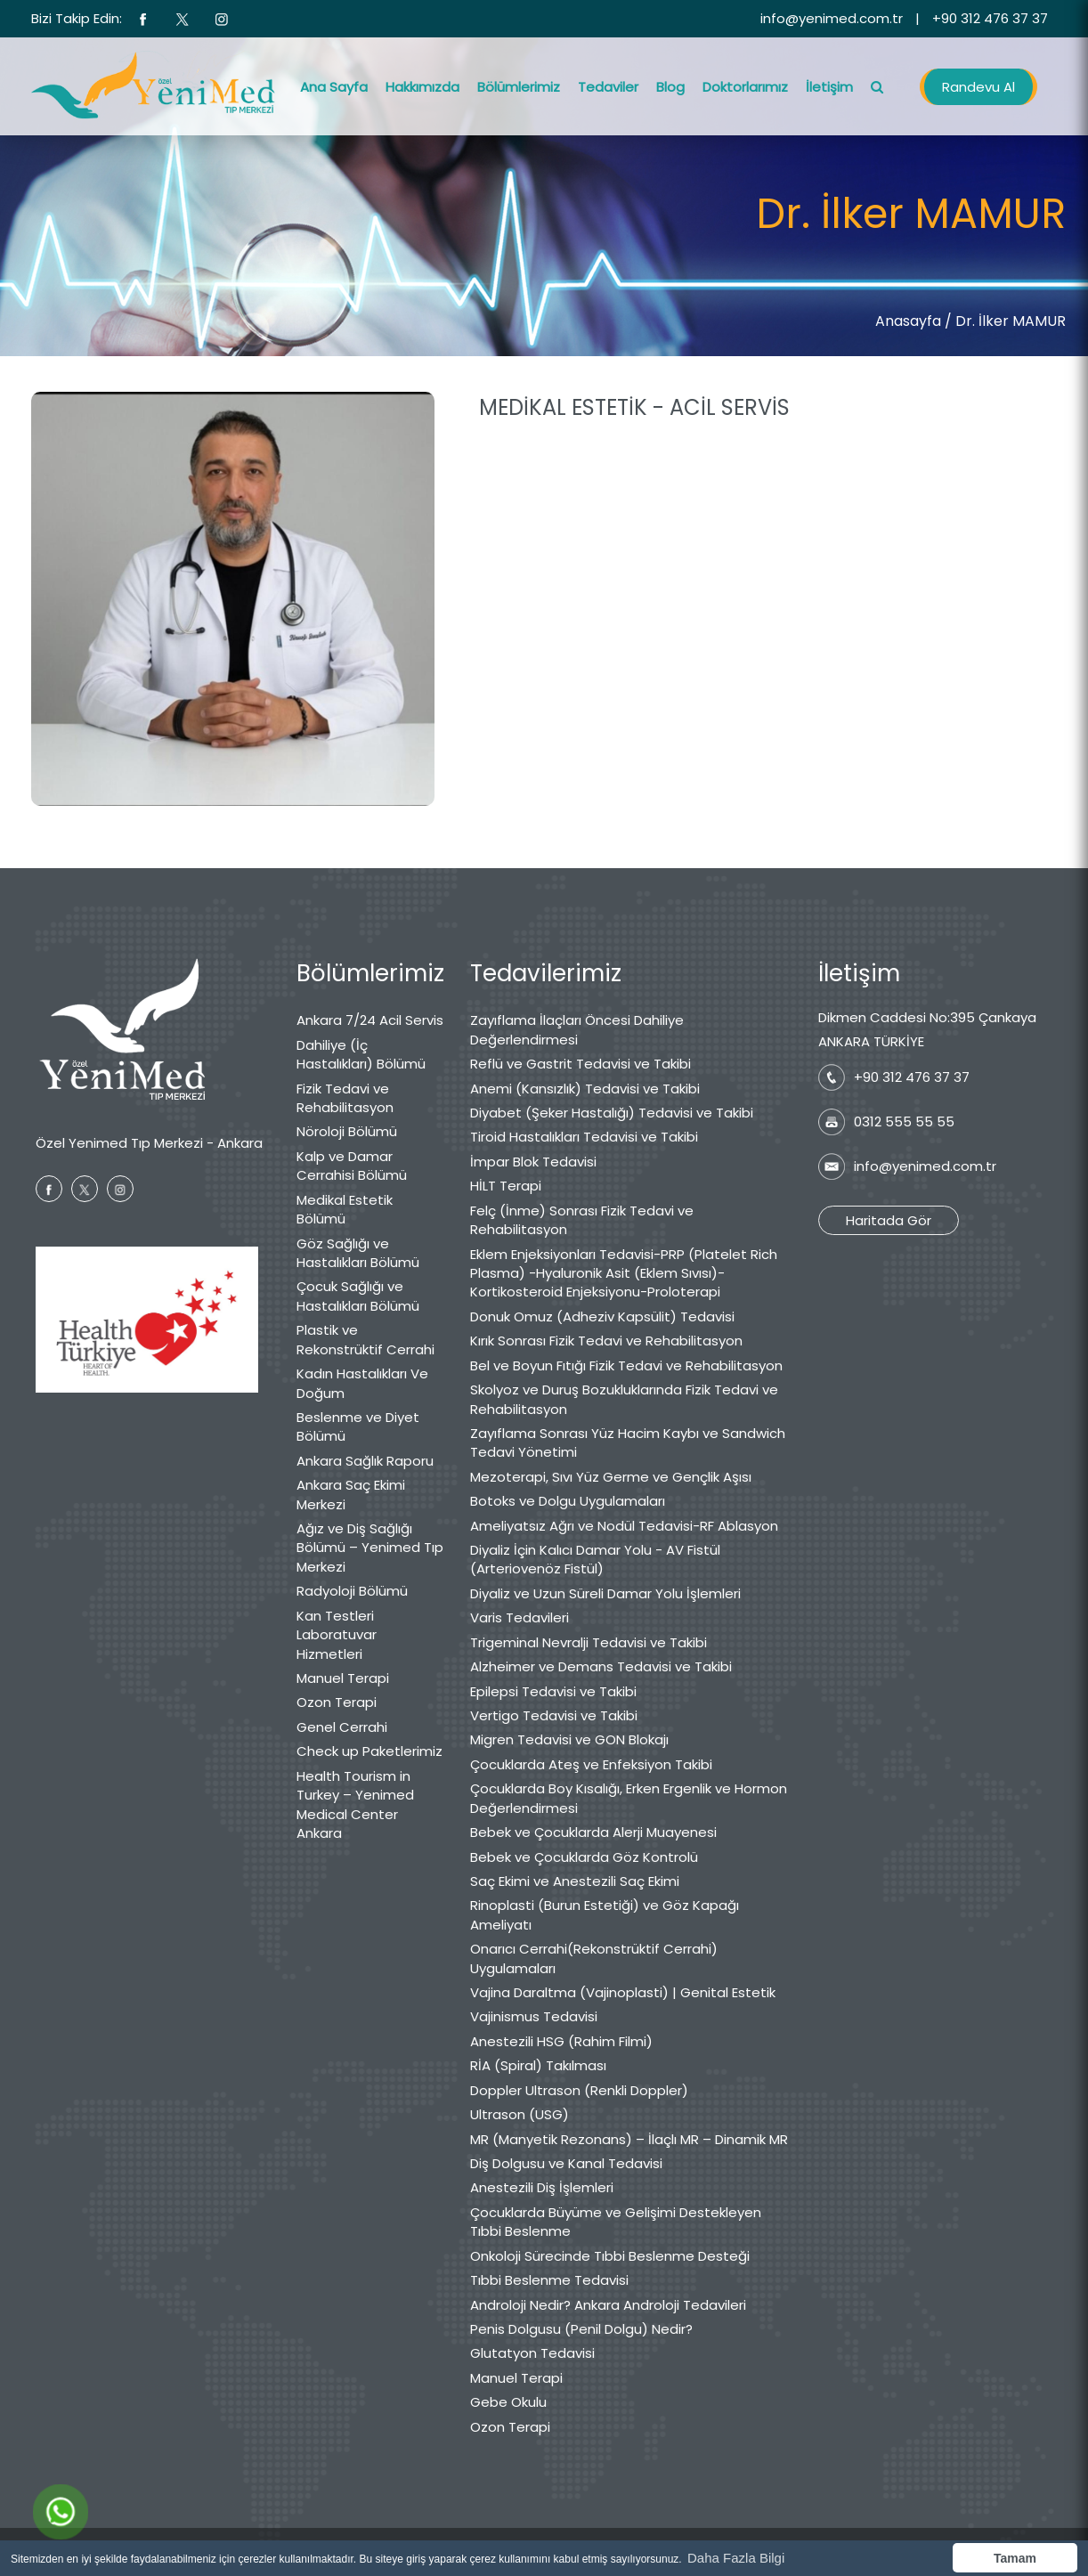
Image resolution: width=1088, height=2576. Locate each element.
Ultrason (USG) (519, 2114)
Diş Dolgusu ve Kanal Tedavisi (566, 2163)
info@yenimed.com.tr (831, 18)
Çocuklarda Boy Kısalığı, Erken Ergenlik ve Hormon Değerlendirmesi (628, 1797)
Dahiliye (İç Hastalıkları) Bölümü (361, 1054)
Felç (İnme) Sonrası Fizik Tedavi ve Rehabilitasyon (582, 1220)
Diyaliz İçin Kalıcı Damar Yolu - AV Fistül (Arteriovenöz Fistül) (595, 1559)
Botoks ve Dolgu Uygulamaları (567, 1500)
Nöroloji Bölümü (346, 1131)
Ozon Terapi (336, 1702)
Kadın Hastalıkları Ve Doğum (362, 1383)
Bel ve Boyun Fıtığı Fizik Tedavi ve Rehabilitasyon (626, 1365)
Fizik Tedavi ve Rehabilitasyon (345, 1098)
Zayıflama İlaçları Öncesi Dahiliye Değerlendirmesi (577, 1029)
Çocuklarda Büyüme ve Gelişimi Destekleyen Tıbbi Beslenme (615, 2221)
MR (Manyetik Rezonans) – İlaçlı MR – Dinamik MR (629, 2139)
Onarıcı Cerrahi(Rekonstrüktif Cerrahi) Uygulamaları (594, 1958)
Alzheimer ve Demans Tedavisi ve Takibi (601, 1666)
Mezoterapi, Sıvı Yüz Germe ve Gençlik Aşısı (610, 1476)
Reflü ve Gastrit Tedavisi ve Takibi (580, 1063)
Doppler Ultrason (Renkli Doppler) (579, 2090)
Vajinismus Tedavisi (533, 2016)
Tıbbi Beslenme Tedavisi (549, 2280)
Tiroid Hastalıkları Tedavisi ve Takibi (584, 1136)
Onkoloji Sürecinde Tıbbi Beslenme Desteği (610, 2256)
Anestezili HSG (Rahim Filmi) (561, 2041)
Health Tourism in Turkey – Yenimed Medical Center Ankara (355, 1804)
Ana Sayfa (334, 86)
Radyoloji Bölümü (352, 1590)
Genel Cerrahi (341, 1727)
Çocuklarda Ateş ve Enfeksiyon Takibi (591, 1764)
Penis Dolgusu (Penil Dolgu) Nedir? (581, 2329)
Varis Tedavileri (519, 1617)
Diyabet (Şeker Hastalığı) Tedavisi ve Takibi (611, 1112)
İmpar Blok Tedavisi (533, 1161)
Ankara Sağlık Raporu (365, 1460)
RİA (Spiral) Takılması (538, 2065)
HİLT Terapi (505, 1185)
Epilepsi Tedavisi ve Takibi (553, 1691)
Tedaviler (608, 86)
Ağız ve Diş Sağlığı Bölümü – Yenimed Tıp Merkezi (369, 1547)
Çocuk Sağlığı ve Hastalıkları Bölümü (357, 1295)
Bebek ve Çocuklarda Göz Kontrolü (584, 1857)
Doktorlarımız (745, 86)
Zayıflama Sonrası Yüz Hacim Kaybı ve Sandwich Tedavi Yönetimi (627, 1442)
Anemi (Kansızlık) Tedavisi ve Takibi (585, 1088)
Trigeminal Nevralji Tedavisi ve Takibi (588, 1642)
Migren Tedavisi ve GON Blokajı (569, 1739)
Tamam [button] (1015, 2558)
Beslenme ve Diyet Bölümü (357, 1426)
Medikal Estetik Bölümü (344, 1209)
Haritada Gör (888, 1220)
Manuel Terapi (342, 1678)
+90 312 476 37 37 (990, 18)
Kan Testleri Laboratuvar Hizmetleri (336, 1634)
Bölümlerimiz (518, 86)
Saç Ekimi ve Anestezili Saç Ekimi (574, 1881)
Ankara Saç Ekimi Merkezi (350, 1494)
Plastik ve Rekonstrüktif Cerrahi (365, 1339)
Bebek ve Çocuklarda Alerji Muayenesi (593, 1832)
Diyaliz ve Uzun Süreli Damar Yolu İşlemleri (605, 1593)
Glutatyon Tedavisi (532, 2353)
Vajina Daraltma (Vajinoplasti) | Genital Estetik (622, 1992)
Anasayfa (908, 321)
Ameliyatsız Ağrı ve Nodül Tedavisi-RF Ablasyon (624, 1525)
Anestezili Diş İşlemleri (541, 2187)
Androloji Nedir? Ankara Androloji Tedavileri (608, 2305)
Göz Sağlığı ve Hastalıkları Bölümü (357, 1253)
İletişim (829, 86)
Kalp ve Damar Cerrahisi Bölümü (351, 1165)
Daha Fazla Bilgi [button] (735, 2557)
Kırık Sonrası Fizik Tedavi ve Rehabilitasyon (606, 1340)
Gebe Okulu (508, 2402)
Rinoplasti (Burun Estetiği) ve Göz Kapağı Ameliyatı (604, 1914)
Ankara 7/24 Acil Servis (369, 1020)
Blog (670, 86)
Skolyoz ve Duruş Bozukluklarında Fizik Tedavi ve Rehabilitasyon (624, 1399)
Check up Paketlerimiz (369, 1751)
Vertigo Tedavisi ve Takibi (553, 1715)
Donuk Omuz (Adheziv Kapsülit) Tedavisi (602, 1316)
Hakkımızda (422, 86)
